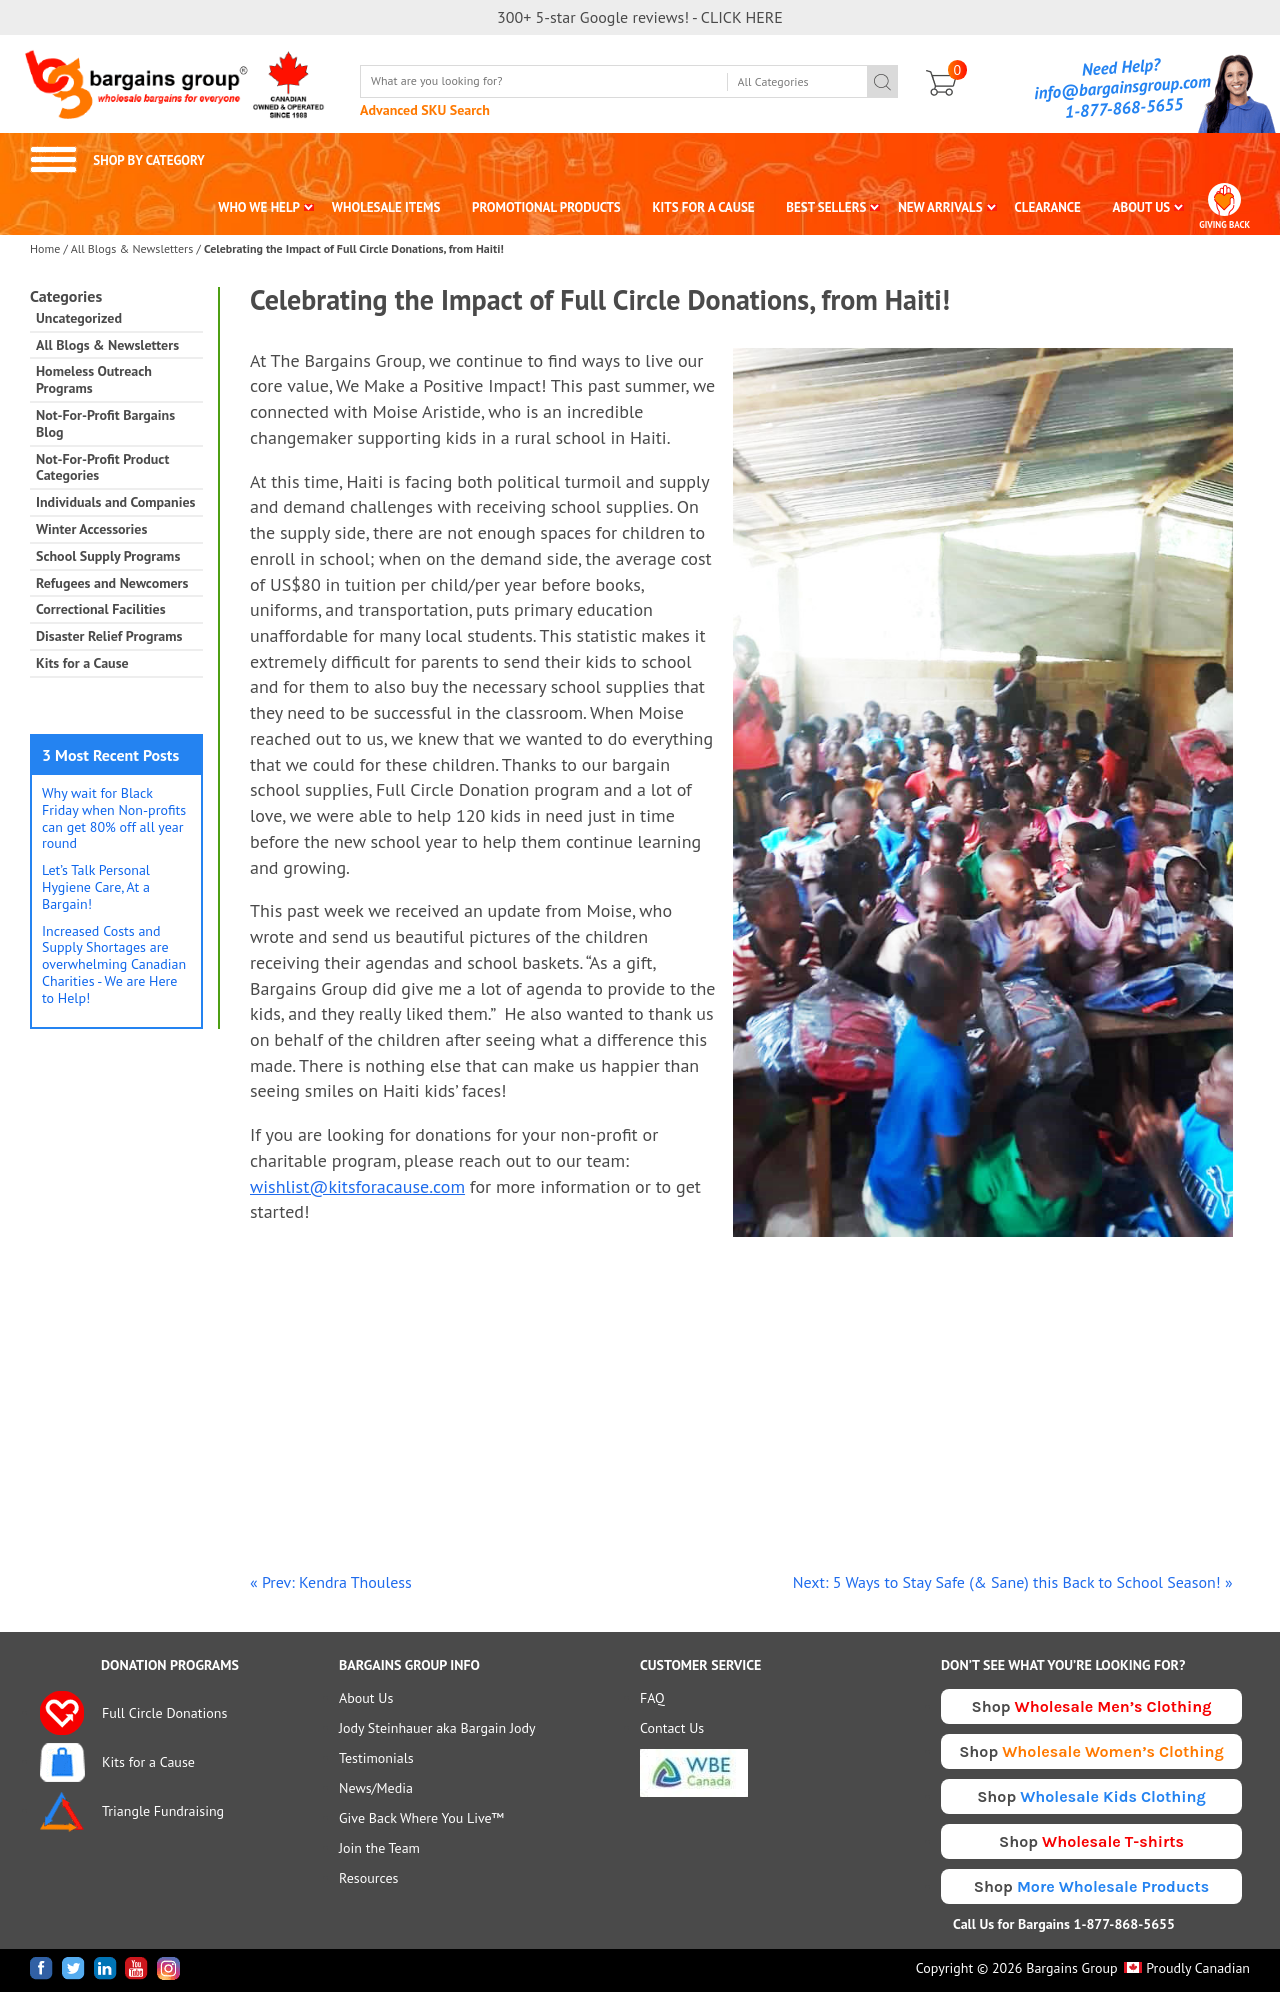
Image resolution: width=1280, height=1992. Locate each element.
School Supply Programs (108, 556)
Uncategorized (79, 318)
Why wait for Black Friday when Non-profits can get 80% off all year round (114, 818)
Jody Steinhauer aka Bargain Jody (437, 1728)
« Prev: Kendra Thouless (331, 1582)
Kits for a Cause (82, 663)
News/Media (376, 1788)
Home (45, 248)
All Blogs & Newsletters (132, 248)
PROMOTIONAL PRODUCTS (546, 207)
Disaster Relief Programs (109, 636)
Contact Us (672, 1728)
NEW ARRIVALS (940, 207)
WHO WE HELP (259, 207)
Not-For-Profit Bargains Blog (105, 424)
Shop (1092, 1706)
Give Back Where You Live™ (421, 1818)
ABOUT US (1142, 207)
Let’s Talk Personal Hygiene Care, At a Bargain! (96, 887)
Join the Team (379, 1848)
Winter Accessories (91, 529)
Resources (368, 1878)
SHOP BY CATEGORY (117, 160)
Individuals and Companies (115, 502)
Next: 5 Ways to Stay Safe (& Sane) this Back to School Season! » (1013, 1582)
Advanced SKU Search (425, 110)
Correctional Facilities (101, 609)
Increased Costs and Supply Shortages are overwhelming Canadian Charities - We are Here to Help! (114, 964)
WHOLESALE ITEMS (386, 207)
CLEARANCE (1047, 207)
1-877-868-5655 (1124, 108)
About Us (366, 1698)
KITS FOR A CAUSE (704, 207)
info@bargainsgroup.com (1123, 87)
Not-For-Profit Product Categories (102, 468)
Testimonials (376, 1758)
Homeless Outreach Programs (94, 380)
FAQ (652, 1698)
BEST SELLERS (826, 207)
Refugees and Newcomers (112, 583)
